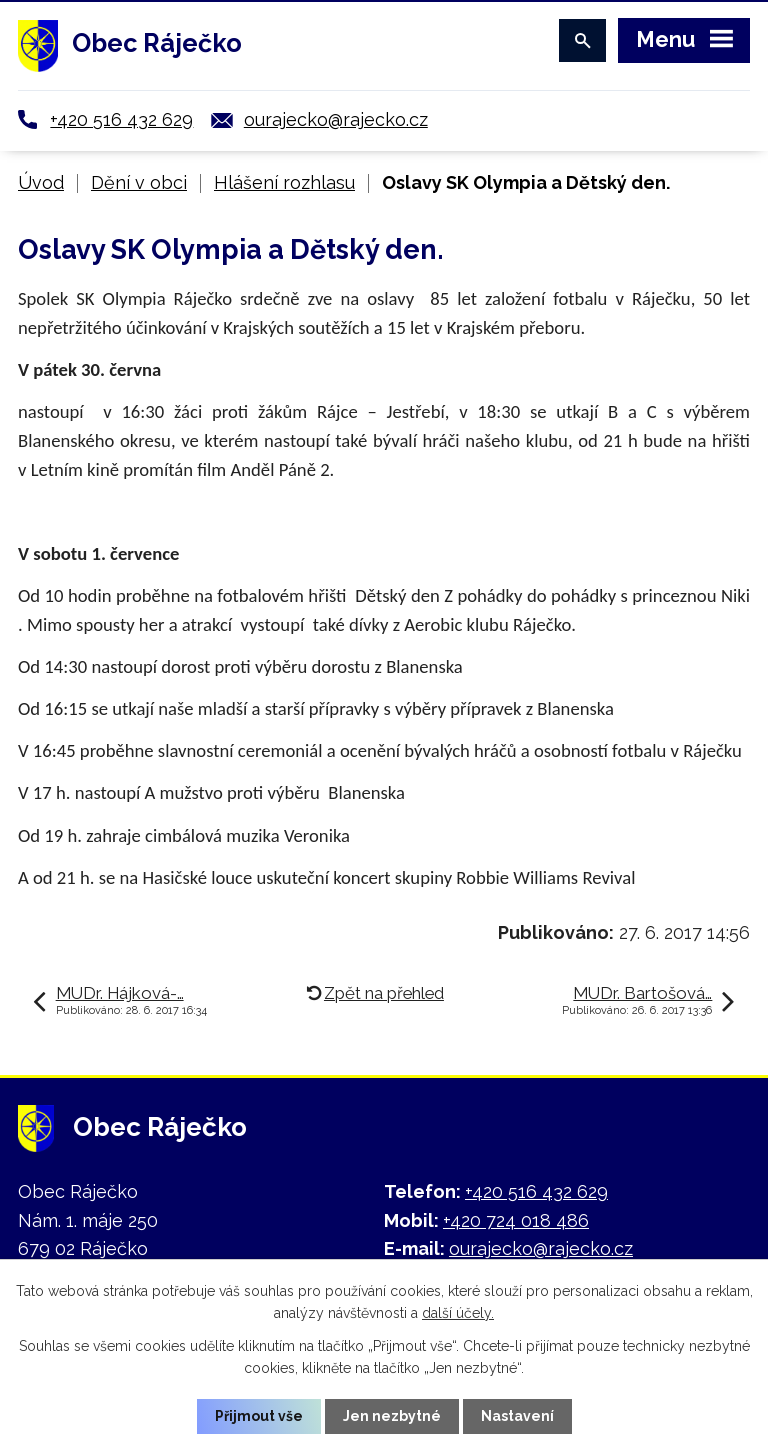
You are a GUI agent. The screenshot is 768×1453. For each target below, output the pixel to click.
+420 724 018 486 (516, 1220)
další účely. (458, 1313)
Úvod (41, 182)
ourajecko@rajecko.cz (336, 119)
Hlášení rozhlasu (284, 182)
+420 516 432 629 (121, 119)
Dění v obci (139, 182)
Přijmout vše (259, 1416)
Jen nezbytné (392, 1416)
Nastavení (517, 1416)
